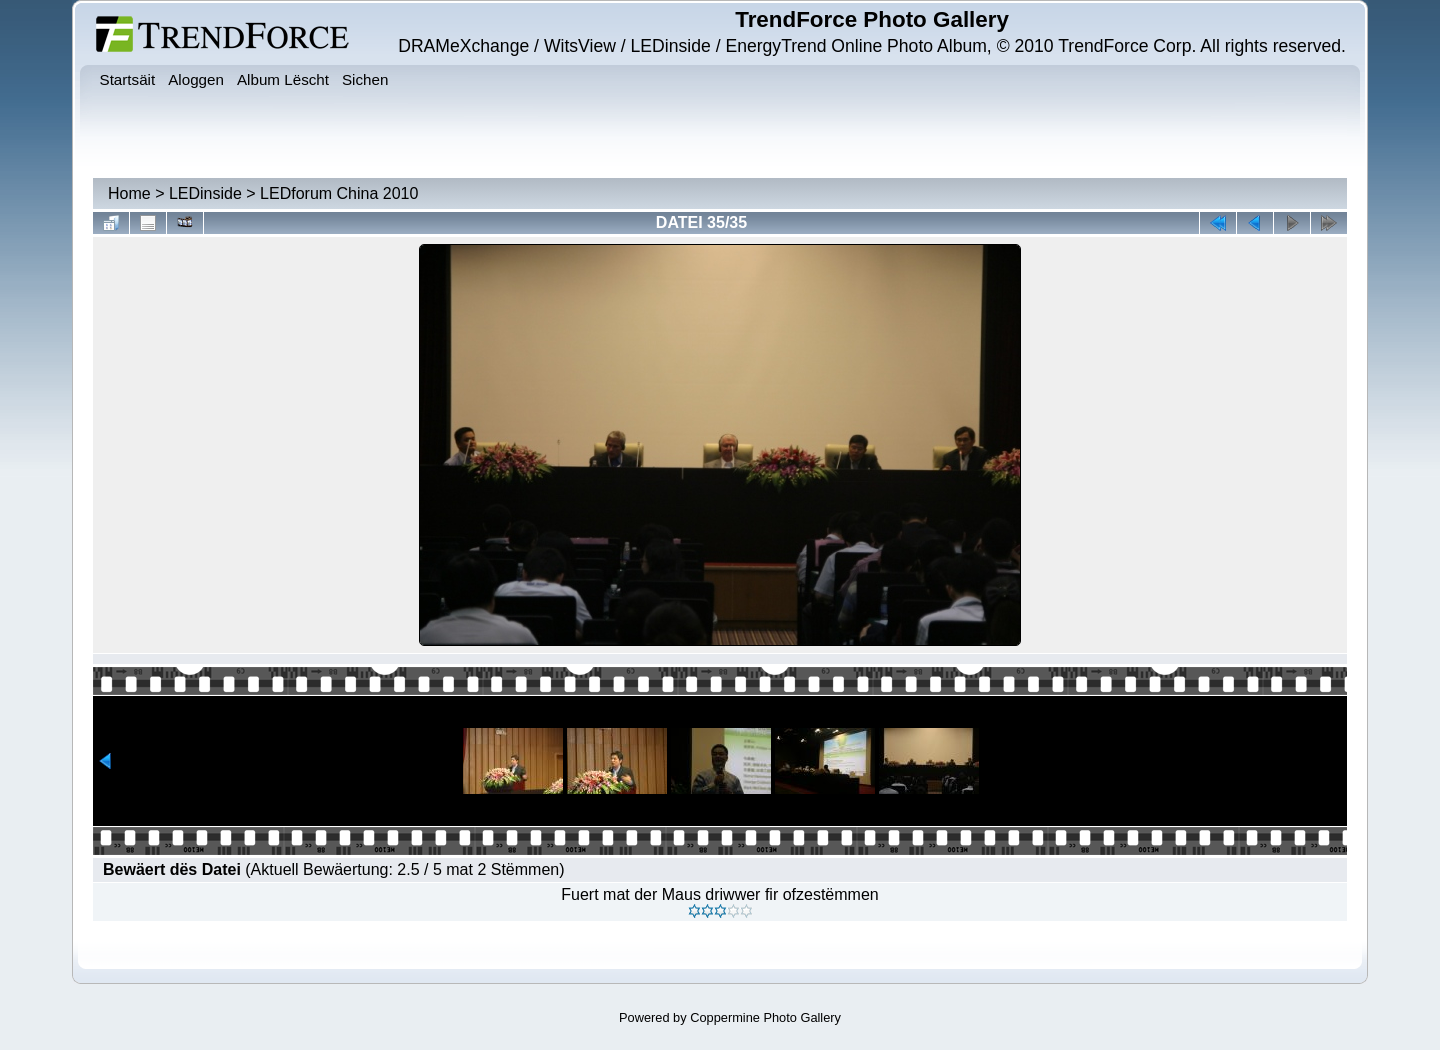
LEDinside (205, 193)
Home (129, 193)
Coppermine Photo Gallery (765, 1017)
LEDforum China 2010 (339, 193)
